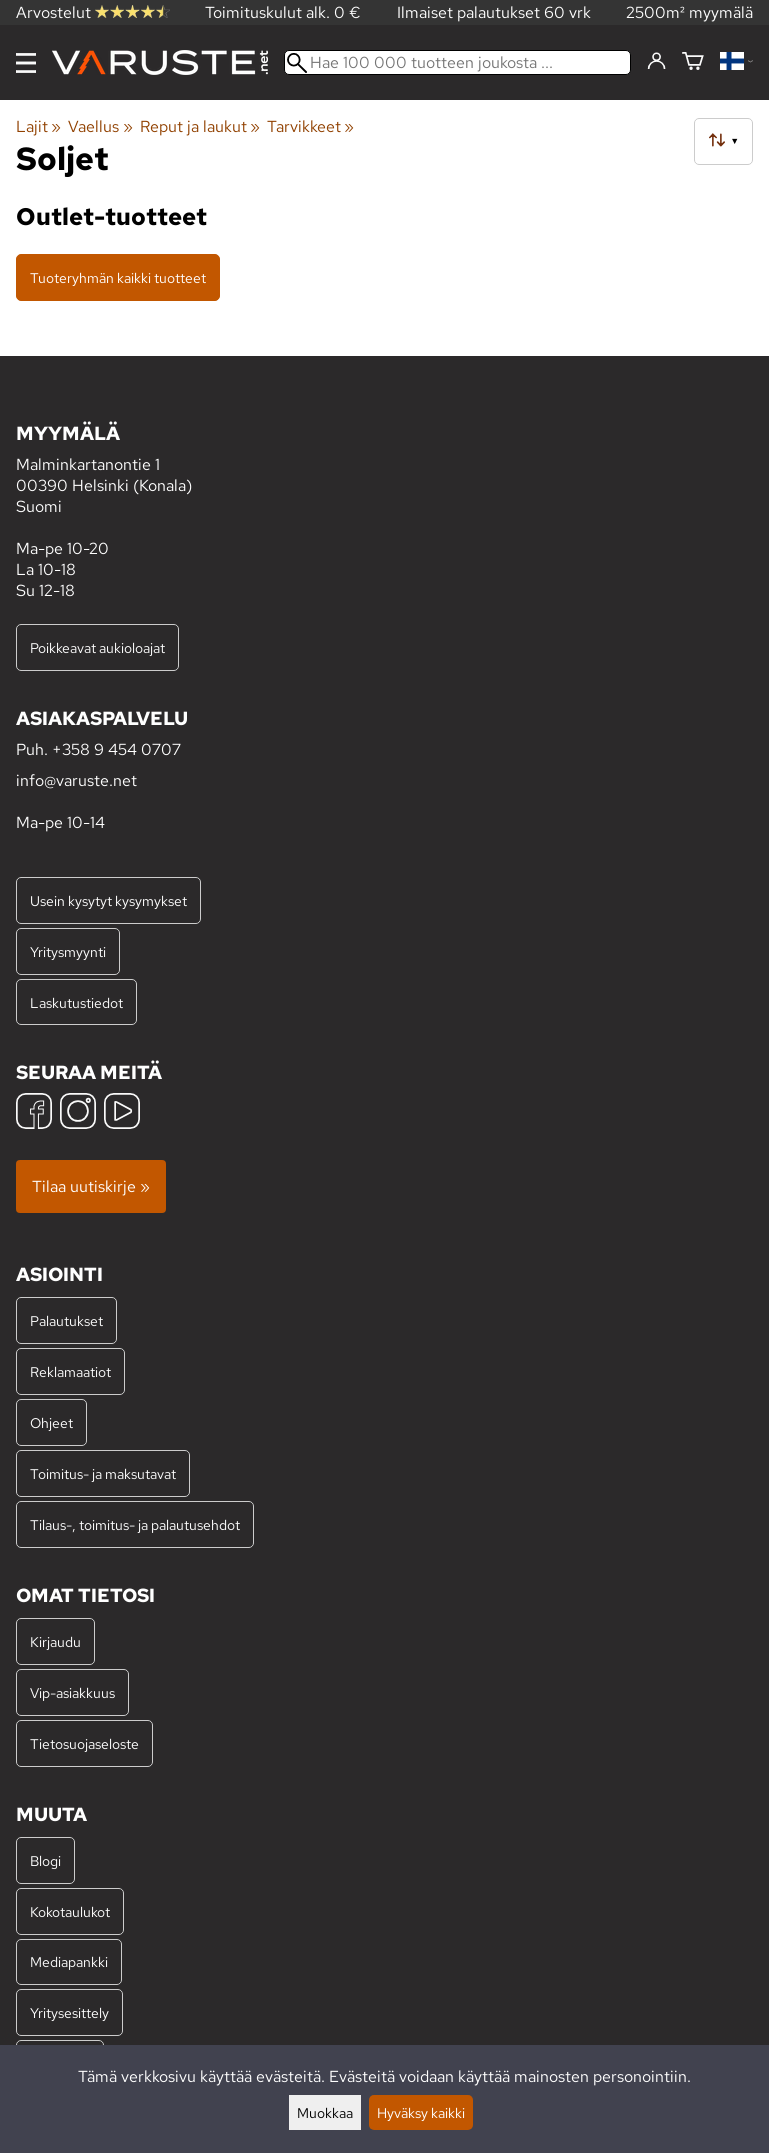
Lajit (38, 126)
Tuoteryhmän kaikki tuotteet (118, 277)
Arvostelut (93, 12)
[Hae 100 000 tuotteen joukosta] (457, 62)
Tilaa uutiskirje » (91, 1186)
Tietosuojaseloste (84, 1743)
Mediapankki (69, 1961)
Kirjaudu (55, 1641)
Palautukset (66, 1320)
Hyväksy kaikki (421, 2112)
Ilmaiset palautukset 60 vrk (494, 12)
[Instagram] (78, 1113)
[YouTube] (122, 1113)
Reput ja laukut (200, 126)
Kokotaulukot (70, 1911)
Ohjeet (51, 1422)
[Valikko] (26, 63)
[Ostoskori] (693, 62)
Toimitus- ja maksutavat (103, 1473)
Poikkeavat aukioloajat (97, 647)
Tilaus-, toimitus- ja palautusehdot (135, 1524)
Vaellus (100, 126)
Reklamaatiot (70, 1371)
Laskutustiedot (76, 1002)
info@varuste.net (76, 780)
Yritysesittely (69, 2012)
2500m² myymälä (689, 12)
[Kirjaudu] (656, 62)
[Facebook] (34, 1113)
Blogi (45, 1860)
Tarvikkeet (310, 126)
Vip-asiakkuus (72, 1692)
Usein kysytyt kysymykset (108, 900)
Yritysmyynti (68, 951)
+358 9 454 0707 (116, 749)
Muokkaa (325, 2112)
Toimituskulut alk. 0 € (283, 12)
